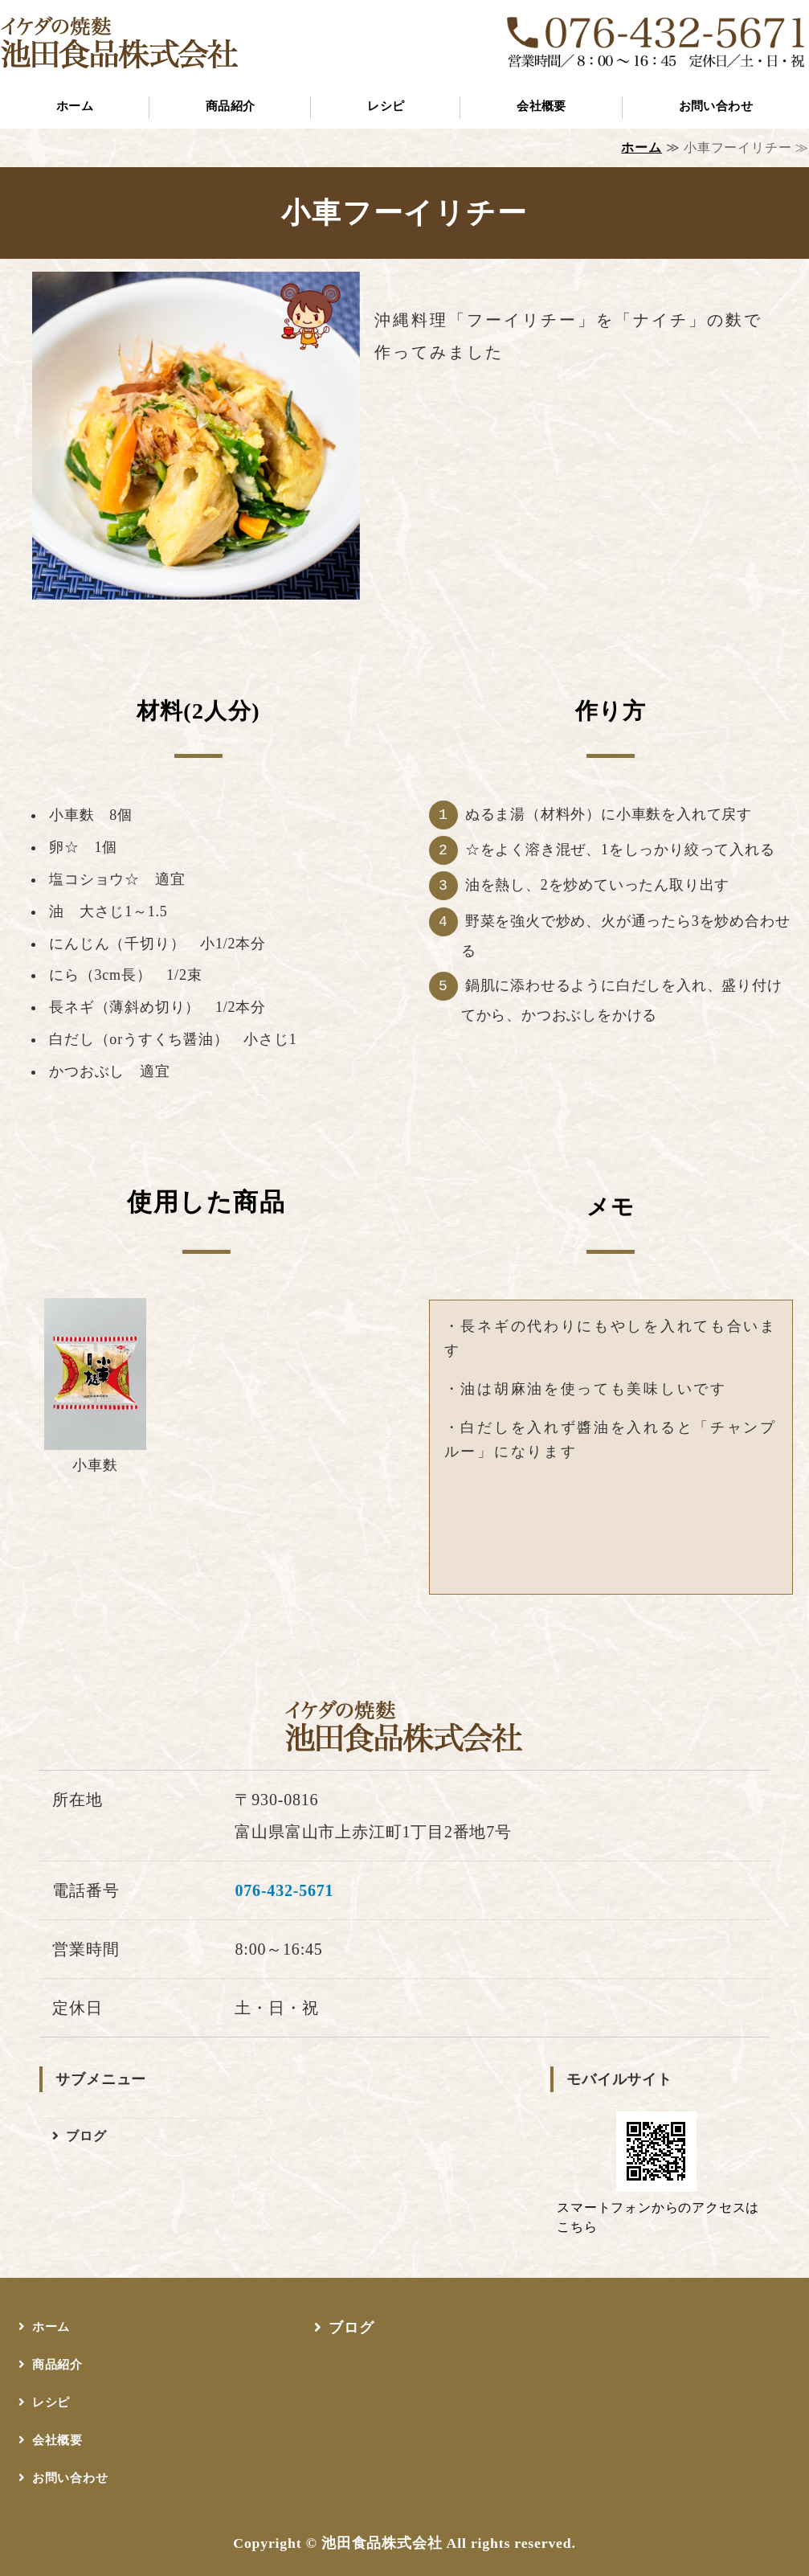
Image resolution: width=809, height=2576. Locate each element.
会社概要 (541, 106)
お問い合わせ (70, 2478)
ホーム (74, 106)
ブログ (86, 2136)
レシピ (385, 106)
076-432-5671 (284, 1890)
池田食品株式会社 (381, 2543)
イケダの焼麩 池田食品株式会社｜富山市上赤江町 (120, 42)
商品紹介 (230, 106)
